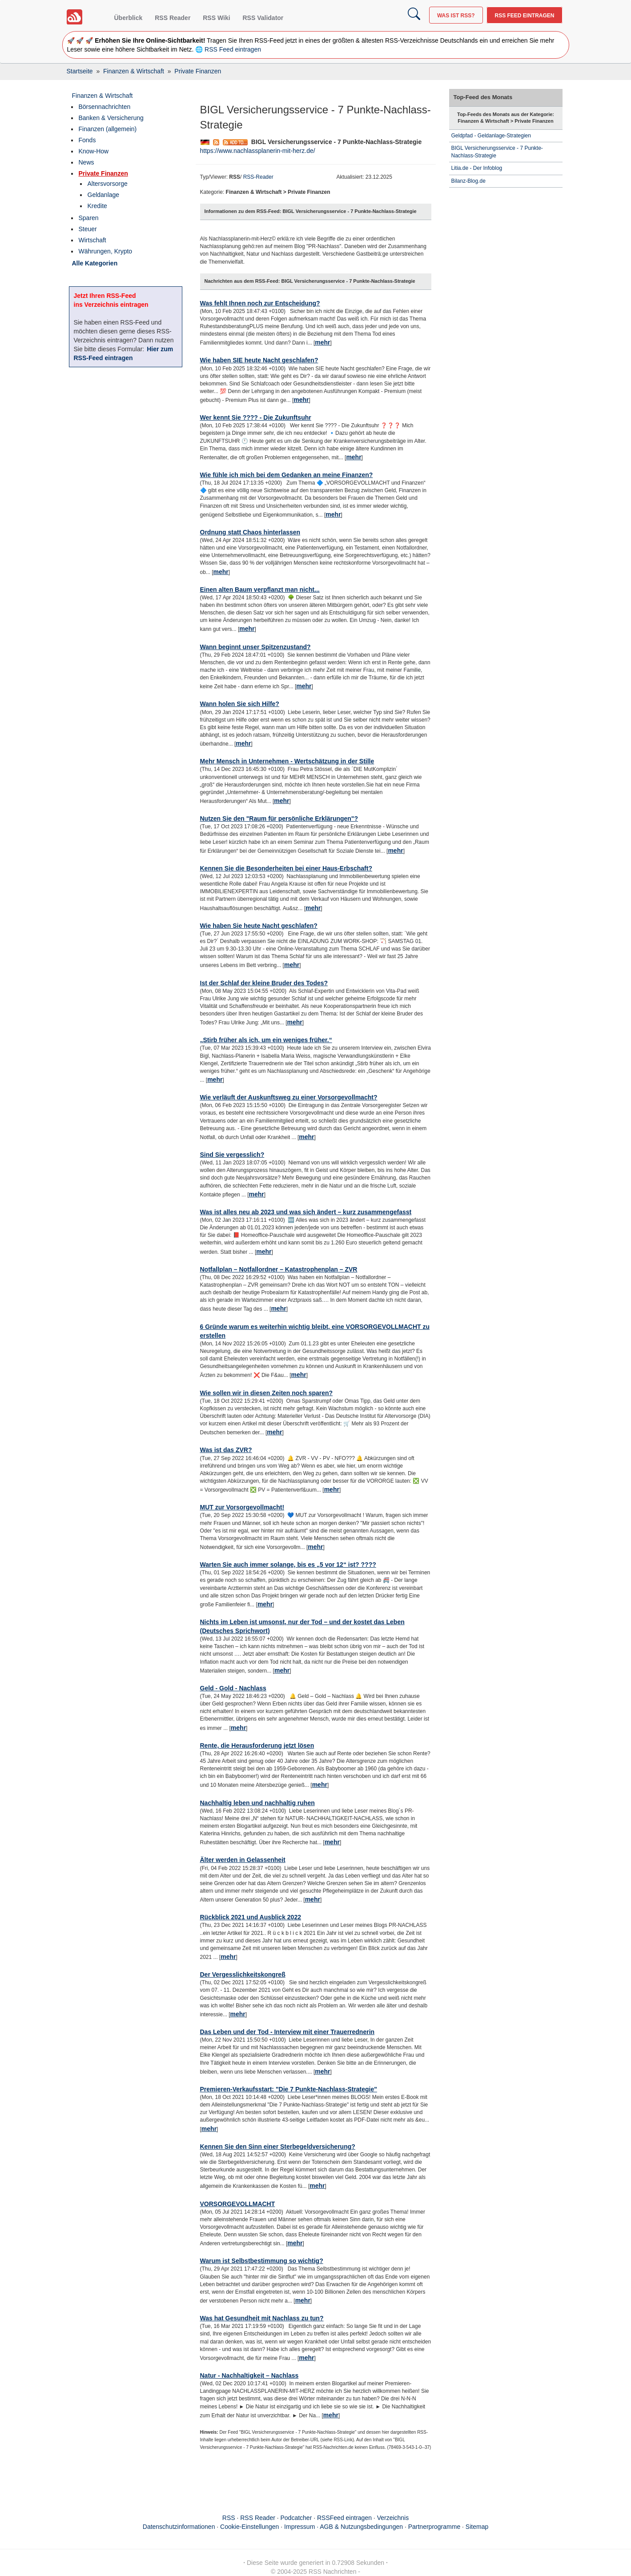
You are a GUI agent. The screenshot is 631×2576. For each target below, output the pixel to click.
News (86, 162)
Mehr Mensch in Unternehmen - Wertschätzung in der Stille (287, 761)
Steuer (88, 229)
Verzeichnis (393, 2517)
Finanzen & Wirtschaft (102, 95)
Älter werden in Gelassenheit (242, 1859)
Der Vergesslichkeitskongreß (242, 1974)
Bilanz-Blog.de (468, 181)
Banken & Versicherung (111, 117)
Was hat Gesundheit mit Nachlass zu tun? (262, 2318)
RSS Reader (172, 17)
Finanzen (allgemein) (108, 128)
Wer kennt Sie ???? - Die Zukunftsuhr (255, 417)
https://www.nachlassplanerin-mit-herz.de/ (257, 150)
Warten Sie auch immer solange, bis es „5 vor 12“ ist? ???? (288, 1564)
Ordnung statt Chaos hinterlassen (250, 532)
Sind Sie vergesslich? (232, 1154)
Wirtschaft (92, 240)
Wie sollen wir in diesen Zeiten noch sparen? (266, 1392)
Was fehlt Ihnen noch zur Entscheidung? (260, 303)
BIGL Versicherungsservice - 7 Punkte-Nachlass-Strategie (497, 152)
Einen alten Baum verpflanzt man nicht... (260, 589)
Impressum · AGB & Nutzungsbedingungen (343, 2526)
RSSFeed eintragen (344, 2517)
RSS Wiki (216, 17)
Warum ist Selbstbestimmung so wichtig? (261, 2260)
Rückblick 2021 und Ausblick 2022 (250, 1917)
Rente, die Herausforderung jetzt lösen (257, 1745)
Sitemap (477, 2526)
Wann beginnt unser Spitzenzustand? (255, 646)
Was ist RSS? (456, 15)
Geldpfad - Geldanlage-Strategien (491, 135)
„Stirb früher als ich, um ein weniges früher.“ (266, 1039)
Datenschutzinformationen (179, 2526)
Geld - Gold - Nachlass (233, 1688)
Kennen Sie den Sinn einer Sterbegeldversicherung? (277, 2146)
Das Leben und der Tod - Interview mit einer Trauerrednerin (287, 2031)
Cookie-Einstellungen (249, 2526)
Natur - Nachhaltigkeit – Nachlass (249, 2375)
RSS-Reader (258, 177)
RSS (228, 2517)
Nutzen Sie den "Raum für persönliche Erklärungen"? (279, 818)
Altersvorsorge (108, 183)
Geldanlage (104, 194)
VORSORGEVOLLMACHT (237, 2203)
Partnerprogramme (434, 2526)
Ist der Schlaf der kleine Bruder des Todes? (264, 983)
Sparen (89, 217)
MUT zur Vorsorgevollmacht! (242, 1507)
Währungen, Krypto (106, 251)
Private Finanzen (103, 173)
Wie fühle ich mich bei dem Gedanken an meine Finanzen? (286, 474)
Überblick (128, 17)
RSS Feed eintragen (524, 15)
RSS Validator (262, 17)
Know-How (94, 151)
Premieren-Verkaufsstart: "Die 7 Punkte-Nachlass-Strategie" (288, 2089)
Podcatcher (296, 2517)
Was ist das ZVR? (226, 1449)
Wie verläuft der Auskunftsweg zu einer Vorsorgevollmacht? (289, 1097)
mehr (322, 342)
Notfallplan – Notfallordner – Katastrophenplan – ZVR (279, 1269)
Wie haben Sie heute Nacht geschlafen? (259, 925)
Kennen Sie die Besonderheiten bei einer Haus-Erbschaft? (286, 868)
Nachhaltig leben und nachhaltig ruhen (257, 1802)
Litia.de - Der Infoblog (476, 168)
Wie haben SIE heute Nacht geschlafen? (259, 360)
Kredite (97, 205)
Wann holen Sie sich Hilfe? (239, 703)
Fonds (87, 140)
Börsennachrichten (105, 106)
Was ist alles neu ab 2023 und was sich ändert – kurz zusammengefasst (306, 1212)
